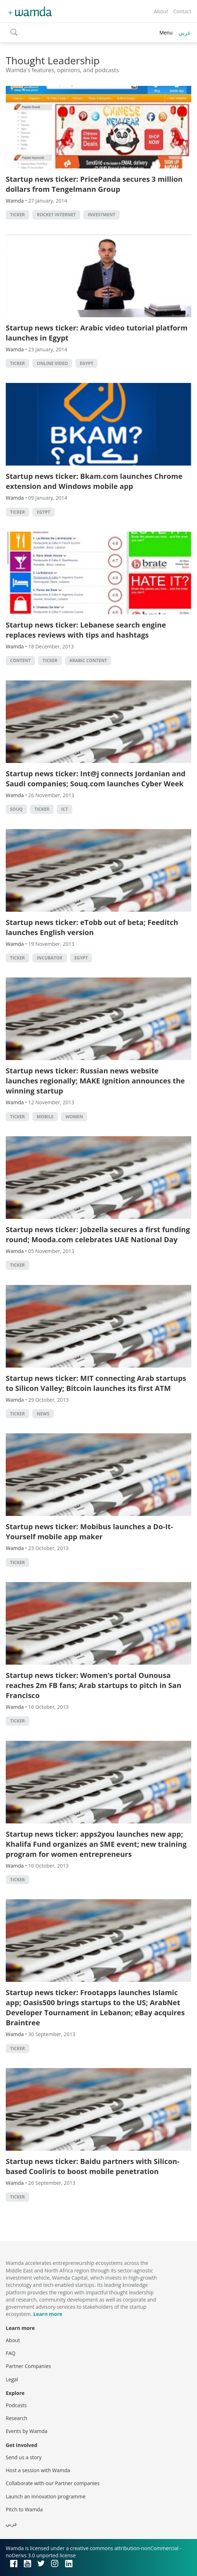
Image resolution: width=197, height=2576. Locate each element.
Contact (182, 11)
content (20, 660)
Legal (12, 2379)
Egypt (86, 363)
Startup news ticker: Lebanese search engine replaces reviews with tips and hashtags (86, 630)
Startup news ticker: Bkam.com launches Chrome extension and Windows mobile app (94, 481)
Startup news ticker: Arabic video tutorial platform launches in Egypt (97, 333)
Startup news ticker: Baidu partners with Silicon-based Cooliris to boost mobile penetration (92, 2166)
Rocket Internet (56, 215)
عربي (184, 33)
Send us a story (23, 2457)
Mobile (45, 1117)
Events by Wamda (26, 2431)
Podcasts (16, 2405)
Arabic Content (88, 660)
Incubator (49, 958)
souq (16, 809)
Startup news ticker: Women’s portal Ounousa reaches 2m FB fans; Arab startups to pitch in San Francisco (93, 1685)
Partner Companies (28, 2366)
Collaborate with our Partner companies (53, 2483)
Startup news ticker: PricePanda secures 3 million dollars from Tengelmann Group (94, 184)
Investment (101, 215)
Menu (166, 32)
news (43, 1414)
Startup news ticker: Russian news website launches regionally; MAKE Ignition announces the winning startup (95, 1081)
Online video (52, 363)
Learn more (47, 2314)
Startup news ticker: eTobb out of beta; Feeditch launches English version (92, 927)
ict (64, 809)
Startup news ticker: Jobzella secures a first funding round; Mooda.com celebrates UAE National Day (98, 1234)
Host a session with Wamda (38, 2470)
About (161, 11)
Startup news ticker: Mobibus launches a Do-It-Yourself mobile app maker (89, 1531)
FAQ (10, 2353)
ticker (17, 215)
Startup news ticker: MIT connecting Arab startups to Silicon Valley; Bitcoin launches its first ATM (96, 1383)
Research (16, 2418)
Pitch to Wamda (24, 2509)
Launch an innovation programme (46, 2496)
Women (74, 1117)
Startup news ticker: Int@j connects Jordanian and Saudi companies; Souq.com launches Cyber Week (95, 778)
